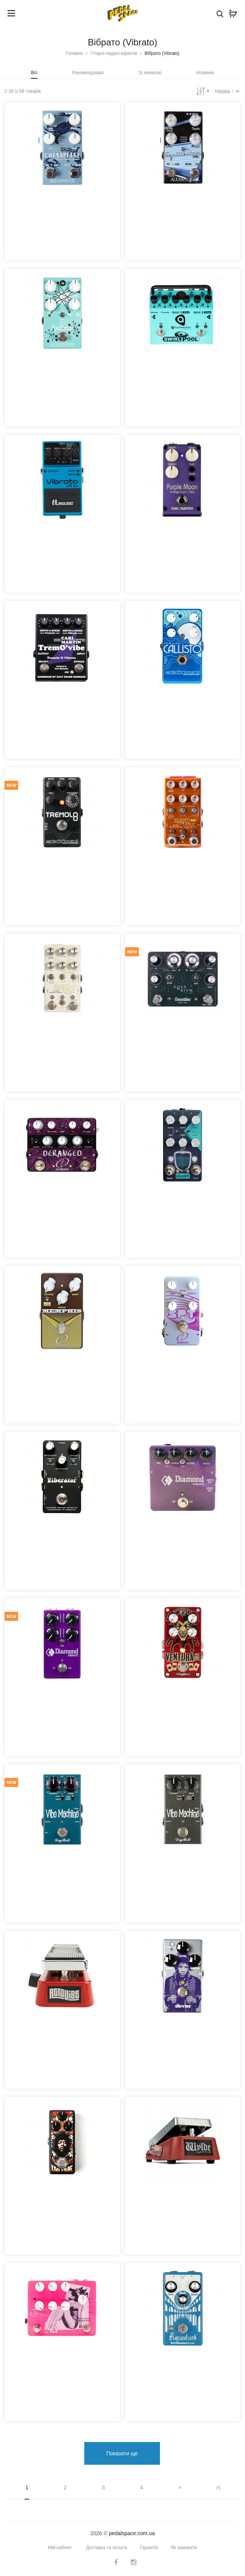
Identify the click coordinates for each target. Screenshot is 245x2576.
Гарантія (149, 2547)
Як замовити (184, 2547)
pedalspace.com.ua (132, 2533)
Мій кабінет (60, 2547)
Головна (74, 53)
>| (218, 2487)
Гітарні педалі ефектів (113, 53)
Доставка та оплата (106, 2547)
